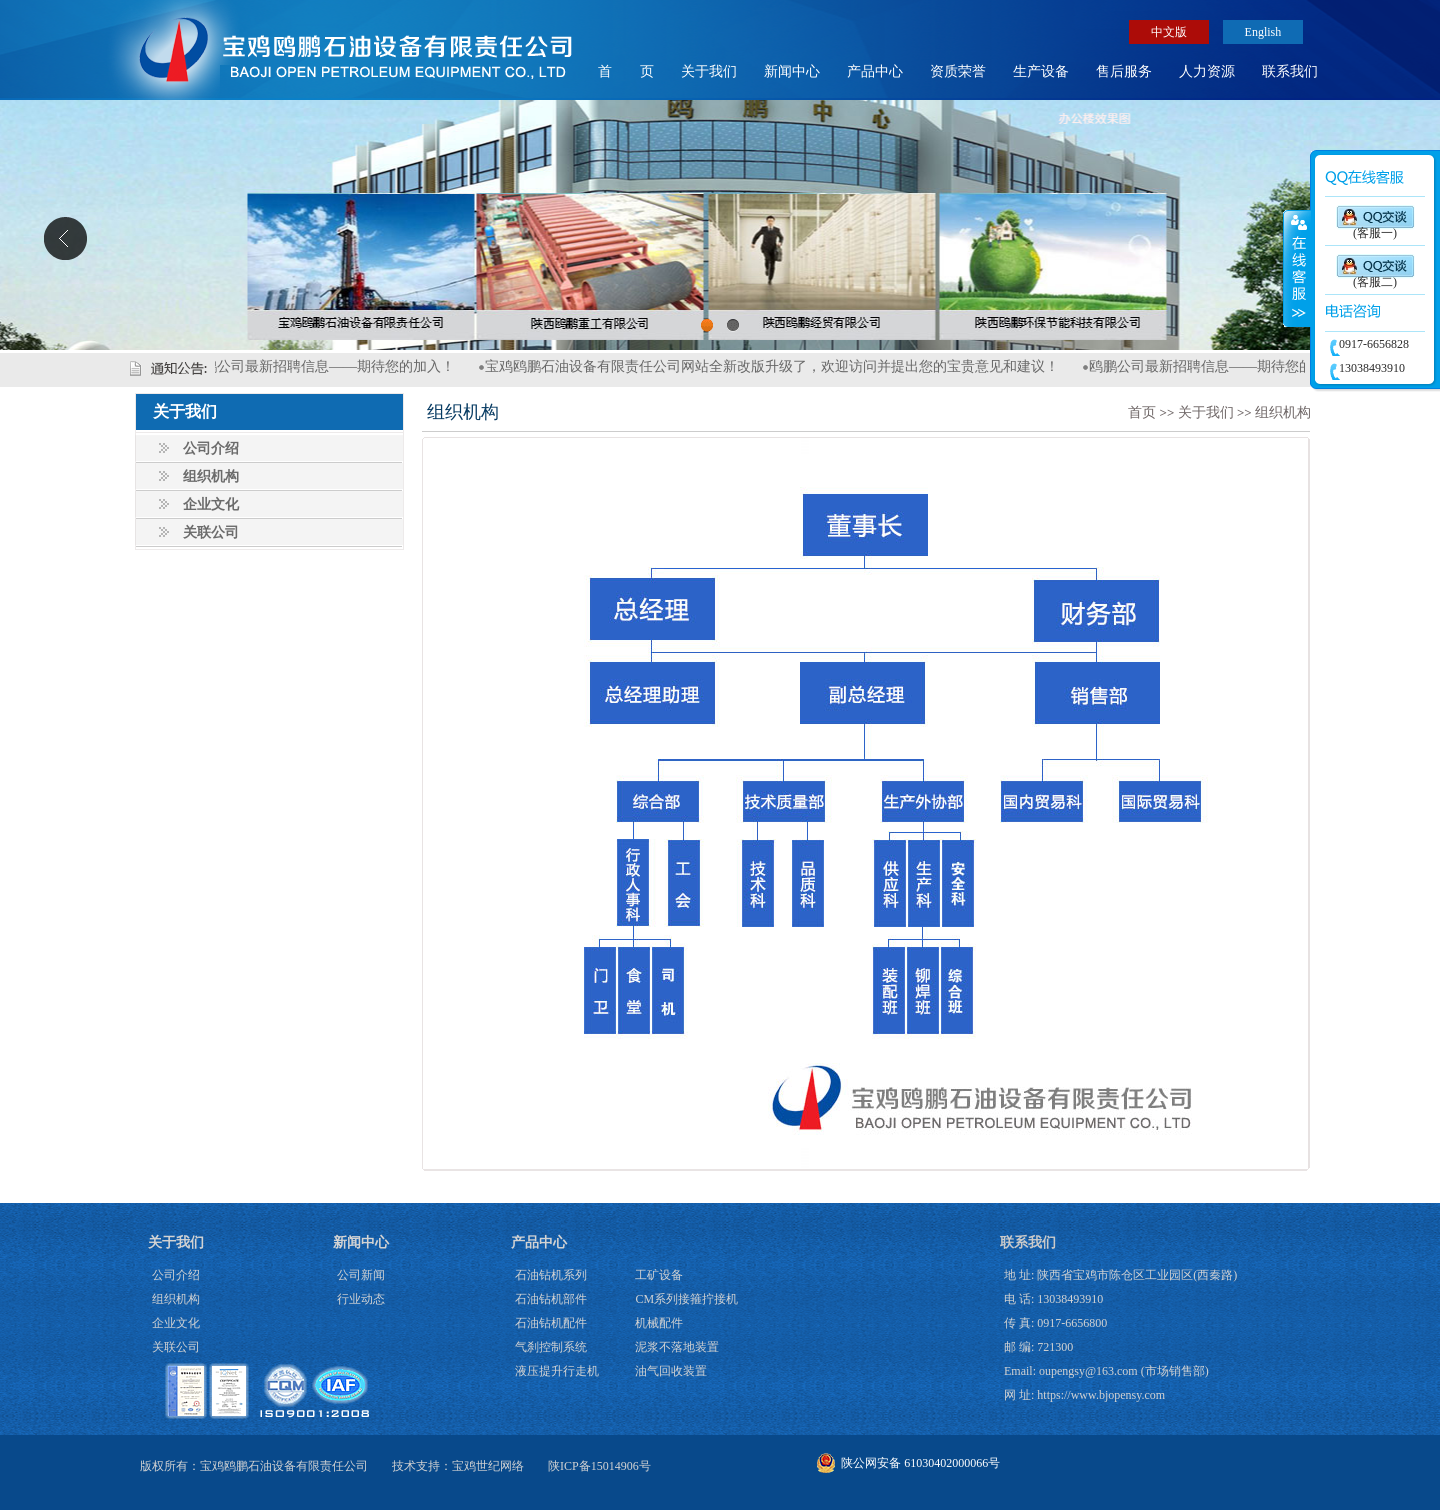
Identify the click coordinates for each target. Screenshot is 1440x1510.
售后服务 (1124, 71)
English (1263, 32)
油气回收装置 (671, 1371)
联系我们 (1290, 71)
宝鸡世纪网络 (488, 1466)
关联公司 (211, 532)
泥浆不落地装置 (677, 1347)
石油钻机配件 (551, 1323)
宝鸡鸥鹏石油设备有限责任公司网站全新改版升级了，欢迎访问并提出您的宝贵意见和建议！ (782, 366)
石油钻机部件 (551, 1299)
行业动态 (361, 1299)
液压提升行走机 (557, 1371)
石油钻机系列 (551, 1275)
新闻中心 (792, 71)
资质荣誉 (958, 71)
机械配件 (659, 1323)
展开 (1297, 269)
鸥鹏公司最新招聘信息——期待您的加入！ (332, 366)
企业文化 (211, 504)
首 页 (626, 71)
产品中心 (875, 71)
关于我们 (709, 71)
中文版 (1169, 32)
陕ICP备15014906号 (599, 1466)
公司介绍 (211, 448)
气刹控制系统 (551, 1347)
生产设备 (1041, 71)
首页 (1142, 412)
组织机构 (211, 476)
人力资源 (1207, 71)
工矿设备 (659, 1275)
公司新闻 (361, 1275)
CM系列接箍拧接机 (686, 1299)
